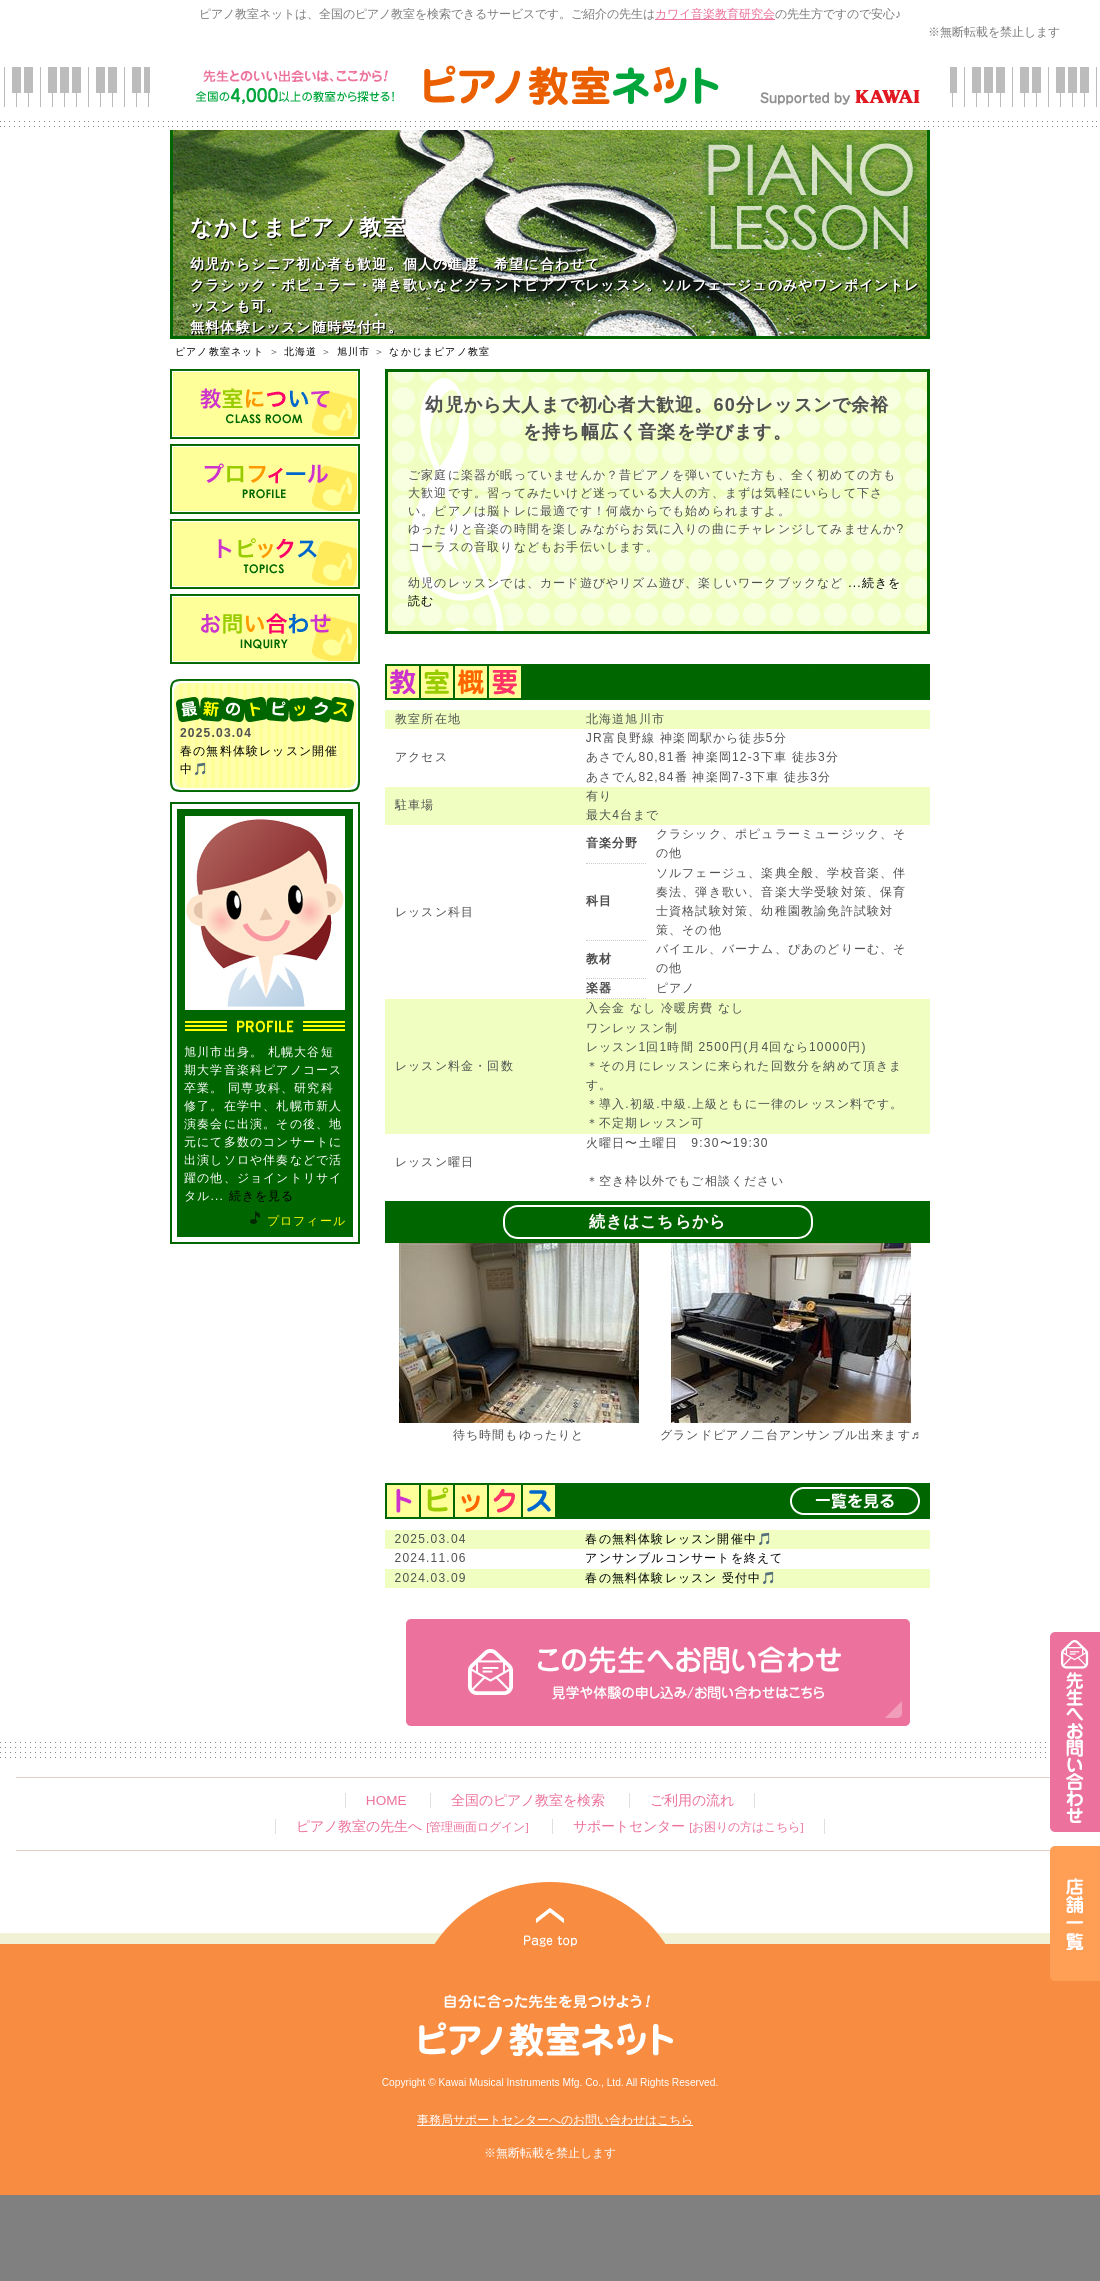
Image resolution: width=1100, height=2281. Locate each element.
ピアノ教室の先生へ (412, 1826)
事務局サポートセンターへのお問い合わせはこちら (555, 2120)
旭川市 (354, 351)
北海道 (301, 351)
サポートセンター (688, 1826)
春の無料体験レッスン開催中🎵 (679, 1539)
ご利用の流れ (692, 1800)
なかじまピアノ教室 (439, 351)
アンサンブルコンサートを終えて (684, 1558)
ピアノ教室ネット (220, 351)
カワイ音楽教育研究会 (715, 14)
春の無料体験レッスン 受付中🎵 (681, 1578)
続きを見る (262, 1196)
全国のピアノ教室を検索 (528, 1800)
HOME (386, 1800)
